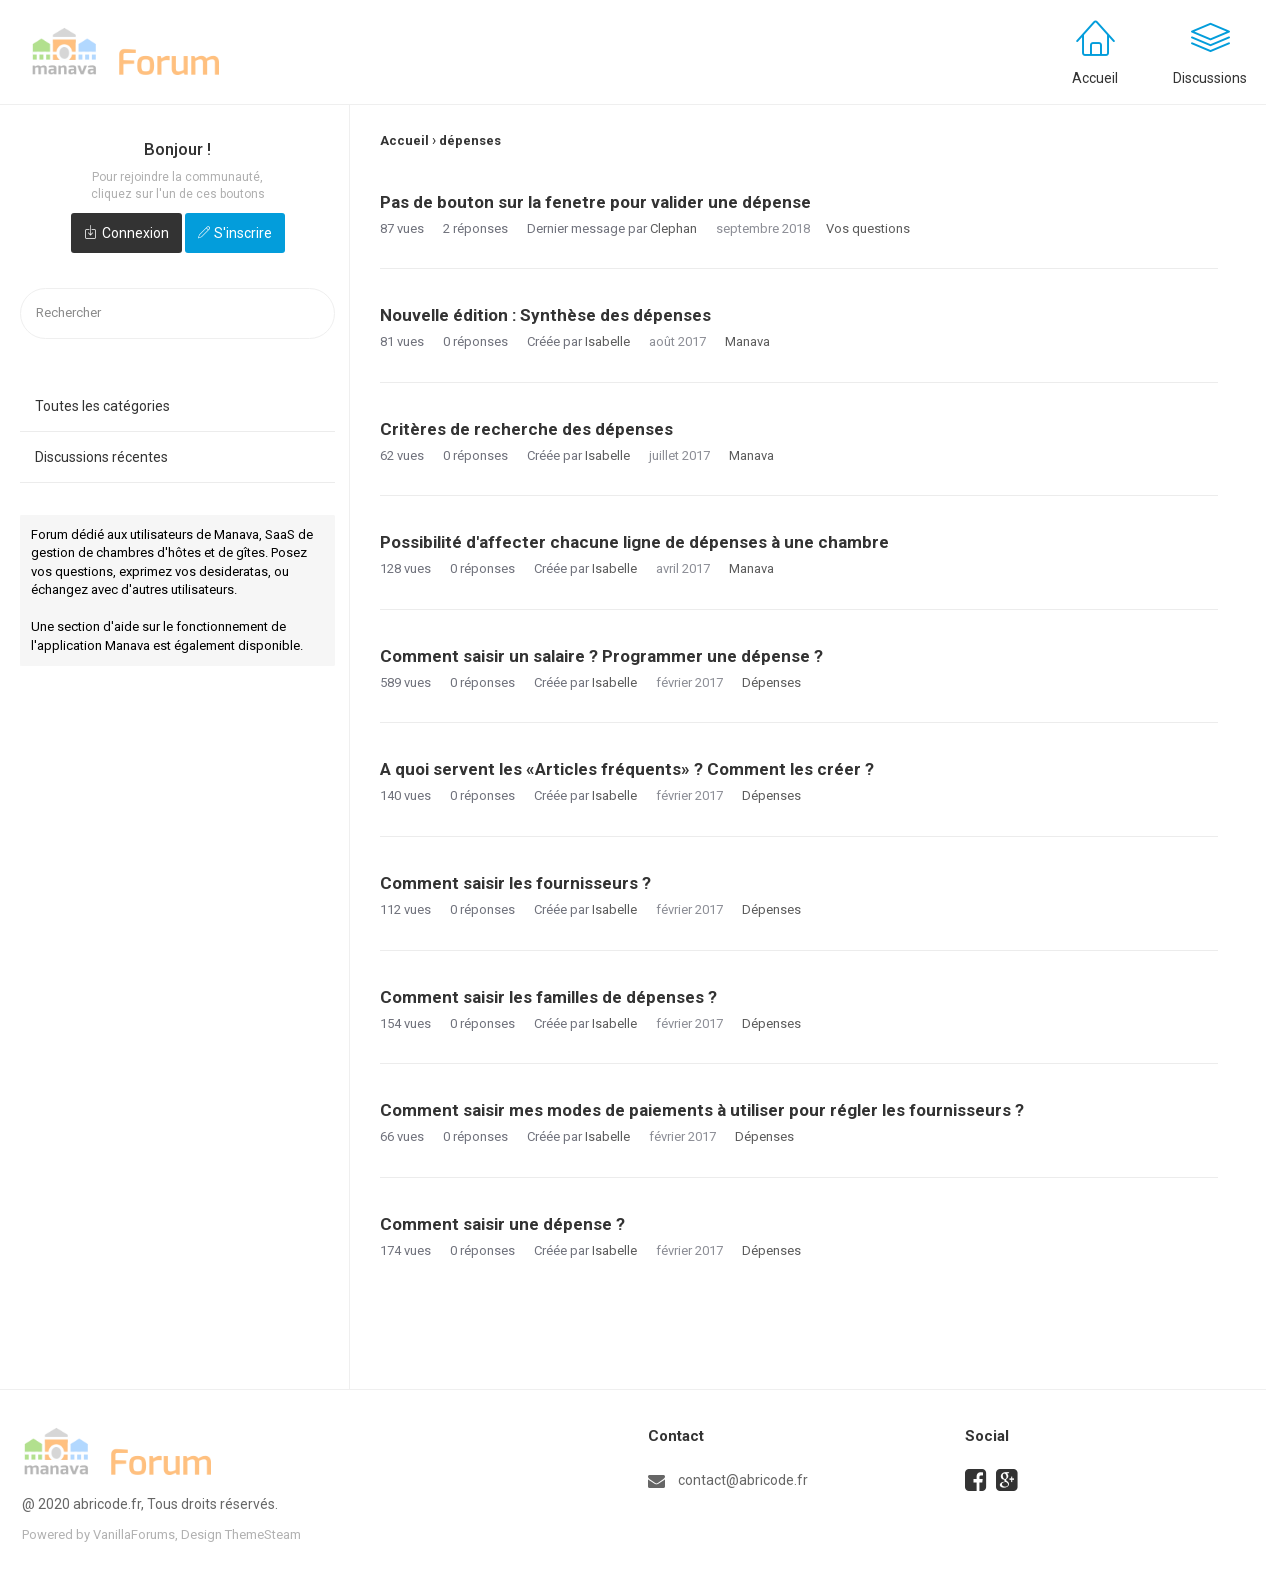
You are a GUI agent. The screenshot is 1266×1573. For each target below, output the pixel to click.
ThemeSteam (263, 1534)
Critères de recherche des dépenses (526, 429)
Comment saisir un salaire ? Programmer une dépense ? (601, 656)
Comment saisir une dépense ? (502, 1224)
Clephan (673, 228)
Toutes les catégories (102, 406)
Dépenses (771, 682)
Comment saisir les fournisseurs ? (515, 883)
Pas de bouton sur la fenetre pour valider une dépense (595, 202)
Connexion (135, 233)
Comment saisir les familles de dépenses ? (548, 997)
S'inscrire (243, 233)
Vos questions (868, 228)
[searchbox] (177, 313)
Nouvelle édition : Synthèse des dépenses (545, 315)
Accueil (1095, 78)
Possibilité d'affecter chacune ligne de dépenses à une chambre (634, 542)
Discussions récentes (101, 457)
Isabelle (607, 341)
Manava (747, 341)
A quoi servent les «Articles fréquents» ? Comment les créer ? (627, 769)
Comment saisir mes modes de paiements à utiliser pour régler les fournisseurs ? (702, 1110)
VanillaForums (134, 1534)
